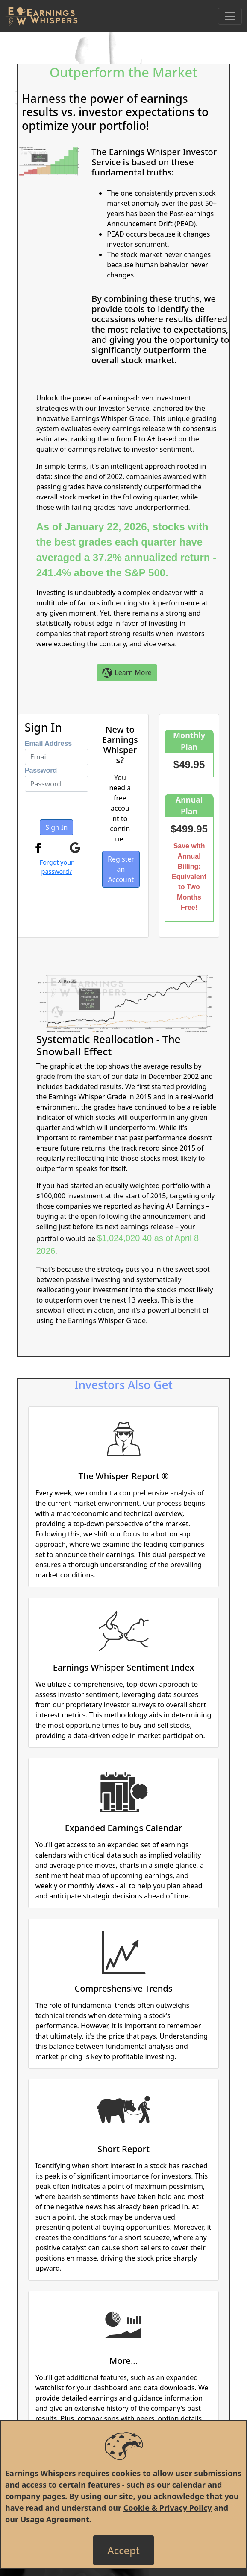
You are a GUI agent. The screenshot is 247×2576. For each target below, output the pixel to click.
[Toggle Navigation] (230, 16)
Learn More (127, 673)
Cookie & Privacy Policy (168, 2508)
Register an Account (121, 869)
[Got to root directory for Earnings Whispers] (41, 16)
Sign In (56, 827)
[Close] (123, 2550)
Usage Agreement (55, 2519)
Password (41, 770)
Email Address (48, 743)
